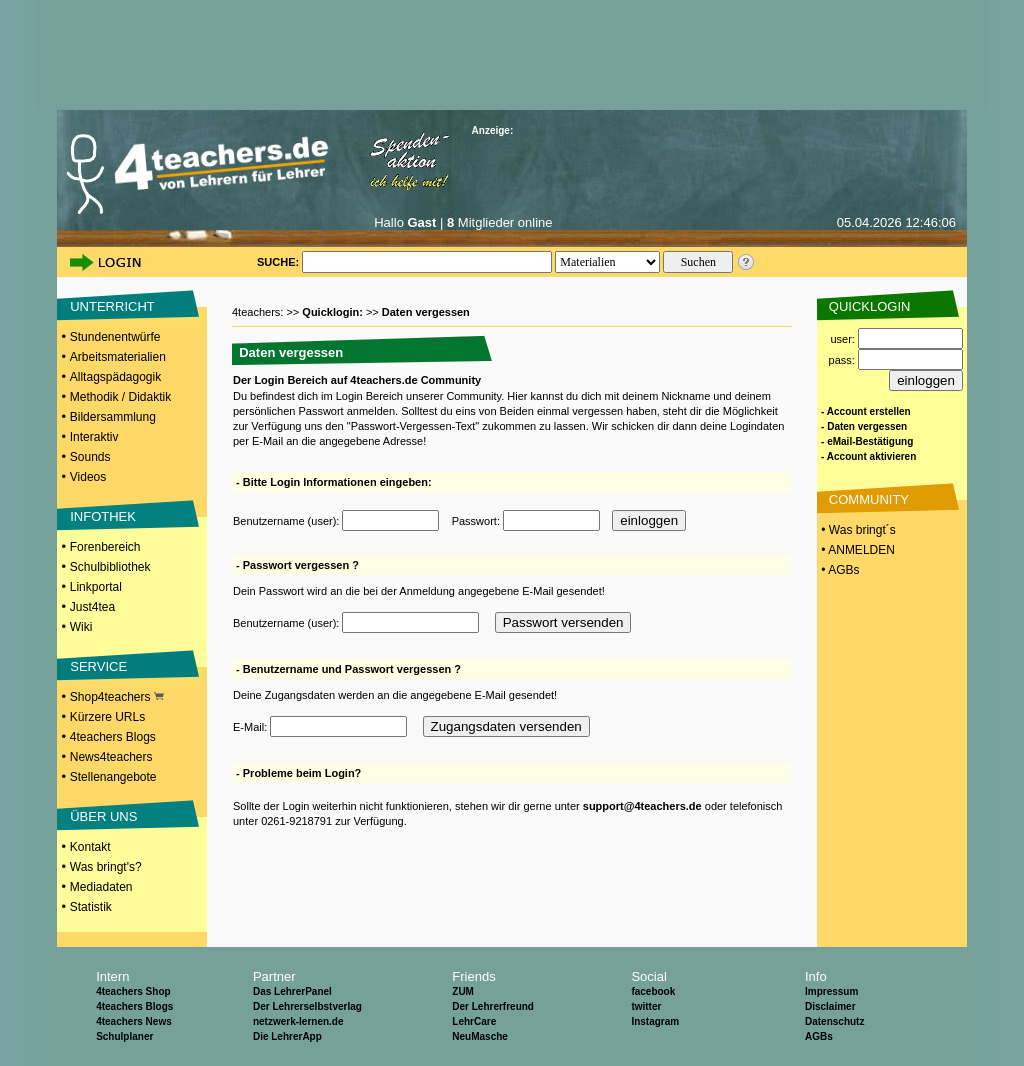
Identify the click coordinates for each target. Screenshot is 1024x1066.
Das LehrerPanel (292, 991)
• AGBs (839, 570)
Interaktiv (94, 437)
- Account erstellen (866, 411)
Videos (88, 477)
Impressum (831, 991)
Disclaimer (830, 1006)
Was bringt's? (106, 867)
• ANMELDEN (856, 550)
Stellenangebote (113, 777)
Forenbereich (105, 547)
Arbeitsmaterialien (118, 357)
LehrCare (474, 1021)
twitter (646, 1006)
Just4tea (92, 607)
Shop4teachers (117, 697)
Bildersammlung (113, 417)
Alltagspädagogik (115, 377)
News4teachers (111, 757)
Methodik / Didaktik (120, 397)
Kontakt (90, 847)
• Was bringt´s (857, 530)
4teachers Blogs (113, 737)
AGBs (819, 1036)
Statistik (91, 907)
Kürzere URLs (107, 717)
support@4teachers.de (642, 806)
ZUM (463, 991)
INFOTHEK (103, 516)
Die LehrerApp (287, 1036)
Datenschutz (834, 1021)
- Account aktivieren (868, 456)
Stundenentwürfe (115, 337)
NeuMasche (480, 1036)
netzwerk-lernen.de (298, 1021)
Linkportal (96, 587)
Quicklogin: (334, 312)
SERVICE (98, 666)
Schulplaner (124, 1036)
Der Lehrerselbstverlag (307, 1006)
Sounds (90, 457)
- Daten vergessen (864, 426)
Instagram (655, 1021)
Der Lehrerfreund (493, 1006)
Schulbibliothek (110, 567)
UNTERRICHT (112, 306)
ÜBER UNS (103, 816)
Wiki (81, 627)
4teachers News (134, 1021)
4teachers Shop (133, 991)
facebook (653, 991)
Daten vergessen (426, 312)
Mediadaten (101, 887)
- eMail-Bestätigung (867, 441)
